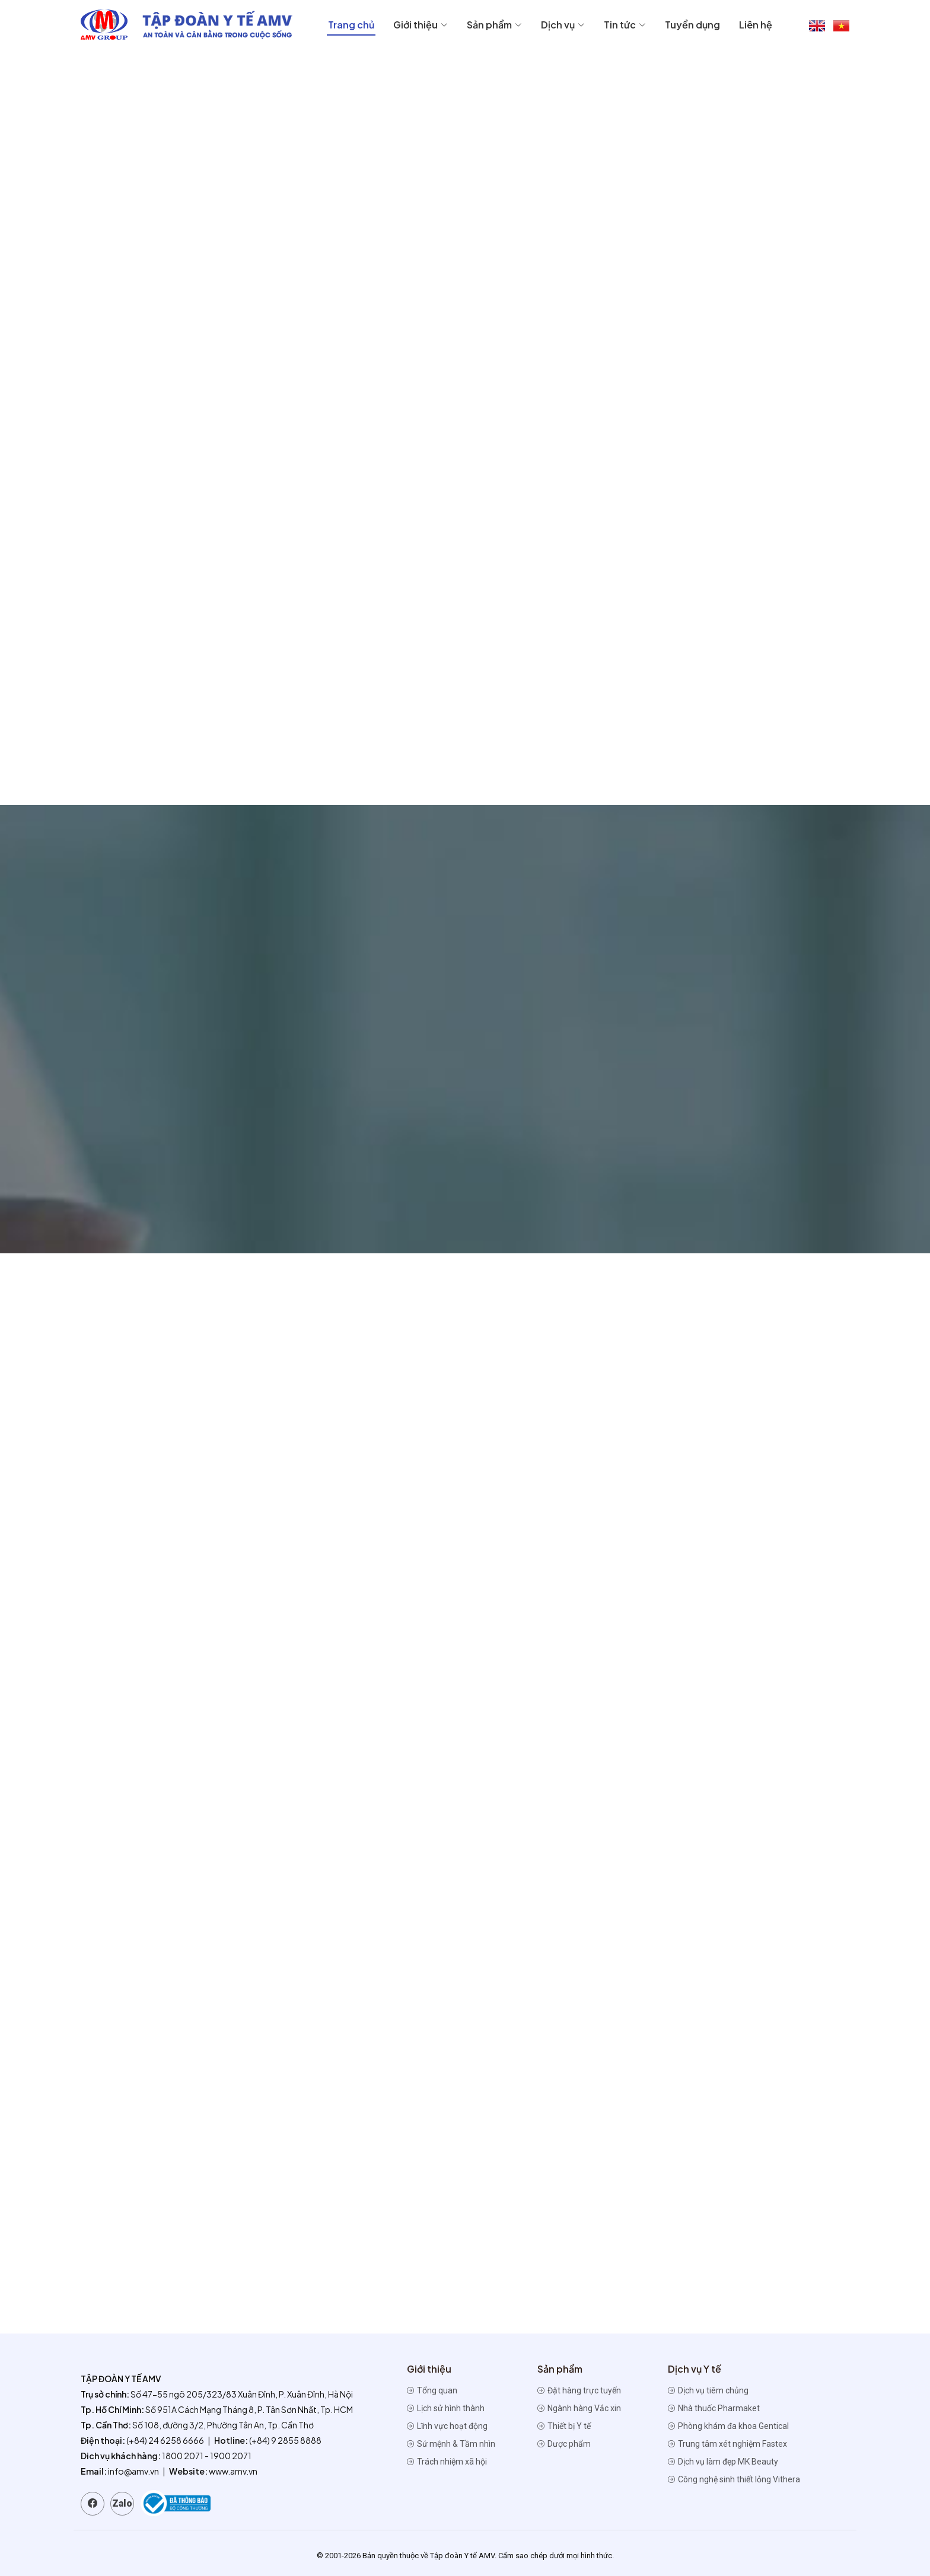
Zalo (122, 2503)
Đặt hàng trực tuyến (579, 2390)
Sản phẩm (494, 24)
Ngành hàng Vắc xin (579, 2408)
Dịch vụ (563, 24)
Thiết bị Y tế (564, 2426)
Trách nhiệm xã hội (447, 2461)
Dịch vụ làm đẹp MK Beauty (723, 2461)
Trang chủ (351, 24)
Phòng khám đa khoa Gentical (728, 2426)
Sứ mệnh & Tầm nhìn (451, 2444)
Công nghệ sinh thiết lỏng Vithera (734, 2479)
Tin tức (625, 24)
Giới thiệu (420, 24)
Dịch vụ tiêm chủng (708, 2390)
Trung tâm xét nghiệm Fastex (727, 2444)
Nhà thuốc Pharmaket (714, 2408)
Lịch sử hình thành (446, 2408)
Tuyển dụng (692, 24)
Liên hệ (755, 24)
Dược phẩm (564, 2444)
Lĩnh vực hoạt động (447, 2426)
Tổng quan (432, 2390)
